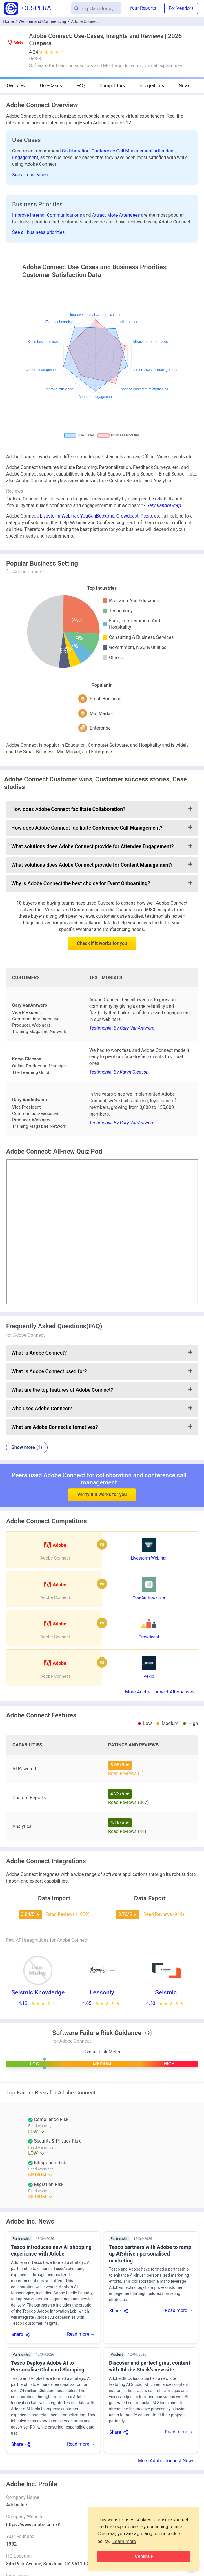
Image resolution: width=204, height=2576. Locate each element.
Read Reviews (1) (126, 1773)
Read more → (81, 2334)
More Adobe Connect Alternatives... (161, 1692)
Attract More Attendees (116, 215)
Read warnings (40, 2147)
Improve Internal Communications (47, 215)
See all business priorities (38, 232)
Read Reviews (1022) (68, 1914)
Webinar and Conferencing (42, 21)
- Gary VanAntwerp (162, 505)
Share (17, 2334)
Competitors (112, 85)
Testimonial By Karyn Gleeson (119, 1072)
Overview (16, 85)
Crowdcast (127, 516)
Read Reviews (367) (128, 1802)
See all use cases (30, 175)
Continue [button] (144, 2556)
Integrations (151, 85)
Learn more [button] (124, 2541)
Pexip (146, 516)
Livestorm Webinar (59, 516)
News (184, 85)
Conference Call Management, (123, 151)
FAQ (80, 85)
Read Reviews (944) (163, 1914)
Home (8, 21)
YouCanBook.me (97, 516)
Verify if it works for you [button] (102, 1476)
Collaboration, (77, 151)
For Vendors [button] (181, 8)
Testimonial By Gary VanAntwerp (121, 1028)
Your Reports (143, 8)
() (36, 58)
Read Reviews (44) (127, 1831)
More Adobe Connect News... (168, 2460)
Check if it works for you (102, 943)
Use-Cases (51, 85)
